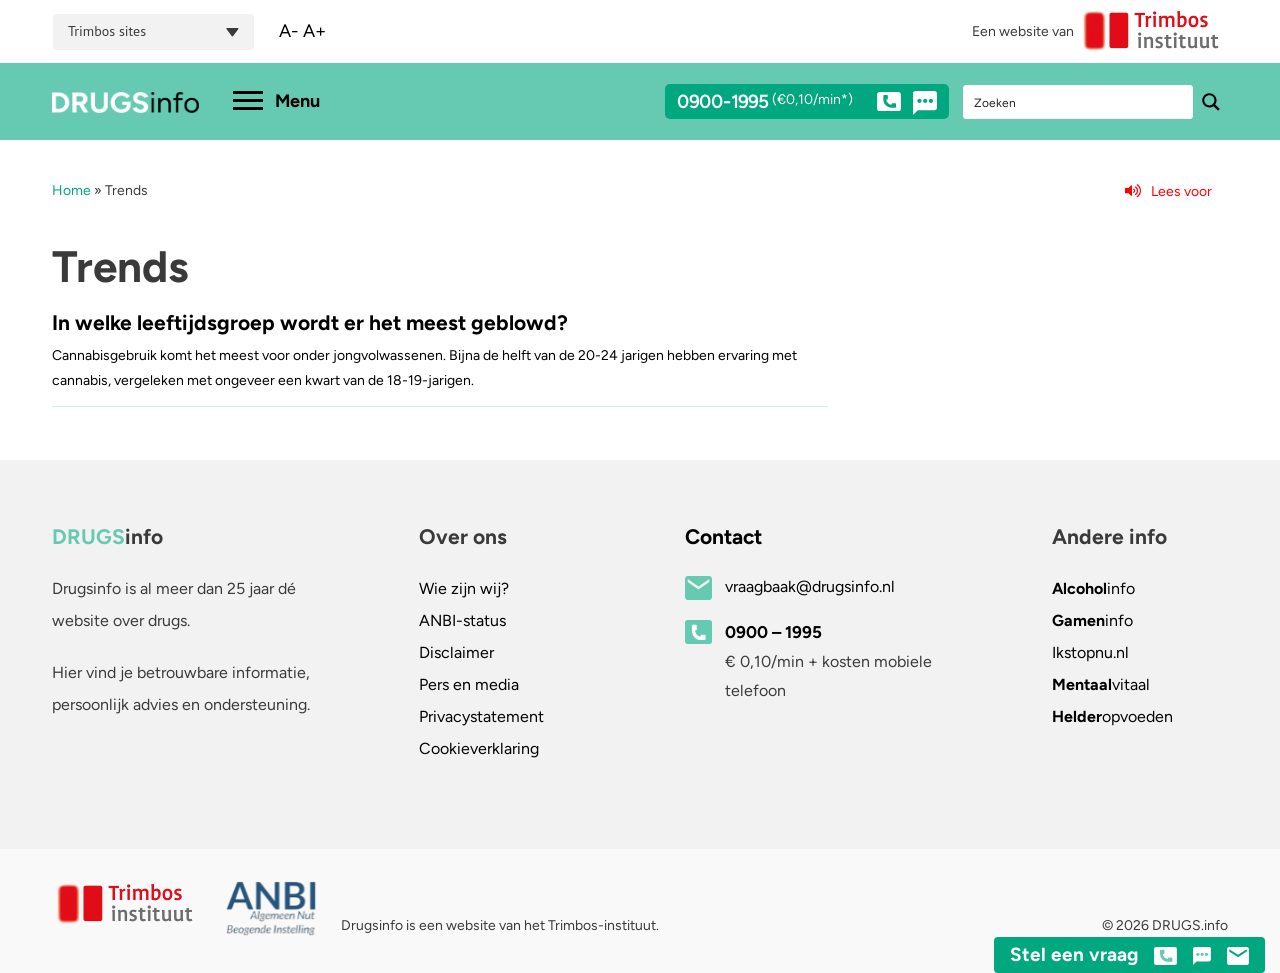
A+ (314, 31)
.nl (1090, 652)
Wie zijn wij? (464, 588)
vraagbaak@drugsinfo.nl (810, 586)
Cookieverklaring (479, 748)
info (1093, 588)
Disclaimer (456, 652)
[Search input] (1079, 102)
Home (71, 190)
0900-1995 (789, 105)
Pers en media (469, 684)
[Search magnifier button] (1211, 102)
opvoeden (1112, 716)
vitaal (1101, 684)
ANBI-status (462, 620)
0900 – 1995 (773, 632)
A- (289, 31)
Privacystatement (481, 716)
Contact (723, 536)
